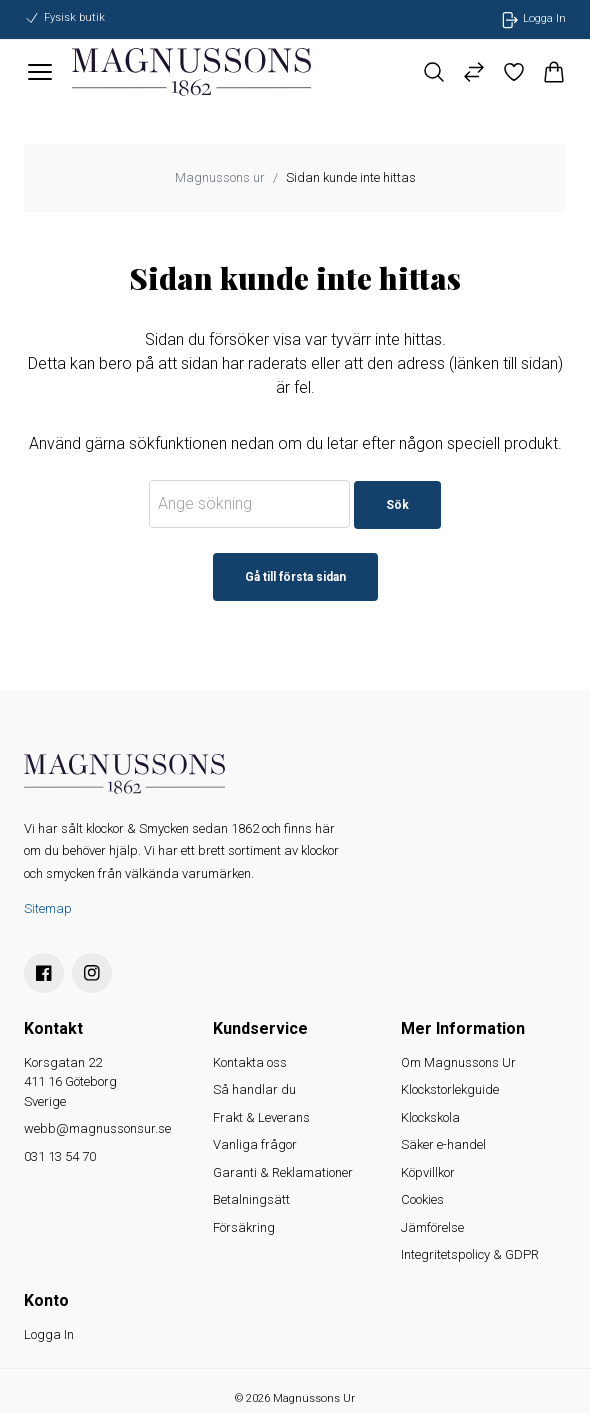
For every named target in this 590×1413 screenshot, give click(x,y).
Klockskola (430, 1117)
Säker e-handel (443, 1144)
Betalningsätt (251, 1199)
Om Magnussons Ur (458, 1062)
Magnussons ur (220, 177)
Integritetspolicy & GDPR (470, 1254)
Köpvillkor (428, 1172)
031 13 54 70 (60, 1156)
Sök (397, 505)
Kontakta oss (250, 1062)
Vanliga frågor (255, 1144)
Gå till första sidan (295, 577)
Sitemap (48, 908)
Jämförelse (432, 1227)
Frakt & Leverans (261, 1117)
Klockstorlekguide (450, 1089)
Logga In (49, 1334)
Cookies (422, 1199)
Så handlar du (254, 1089)
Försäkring (244, 1227)
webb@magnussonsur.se (97, 1128)
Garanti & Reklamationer (283, 1172)
